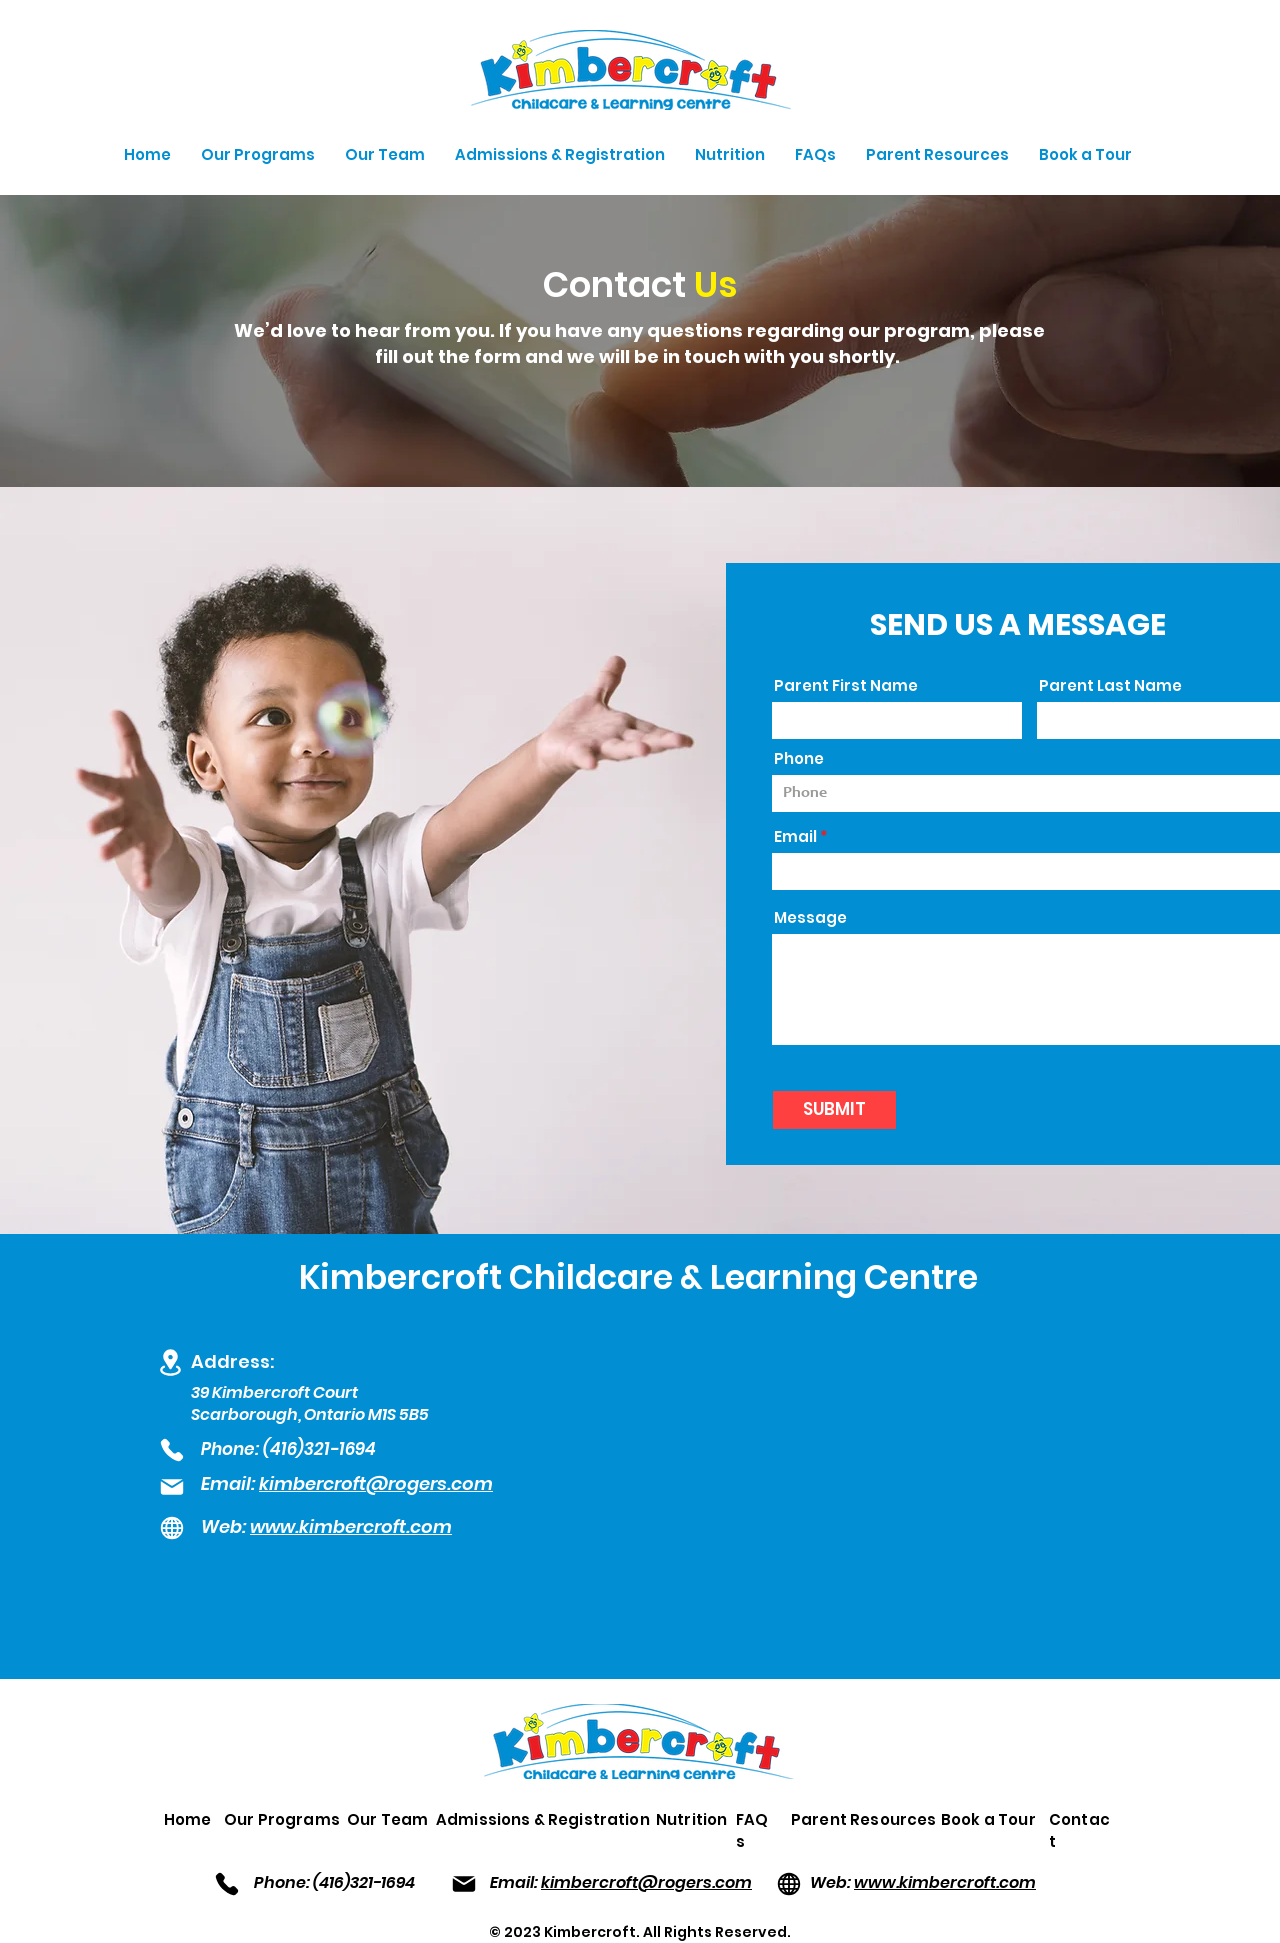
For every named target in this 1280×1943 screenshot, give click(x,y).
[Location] (170, 1362)
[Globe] (172, 1528)
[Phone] (172, 1449)
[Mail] (172, 1487)
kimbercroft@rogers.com (376, 1483)
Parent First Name (846, 685)
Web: (225, 1526)
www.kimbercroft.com (945, 1882)
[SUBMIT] (834, 1110)
